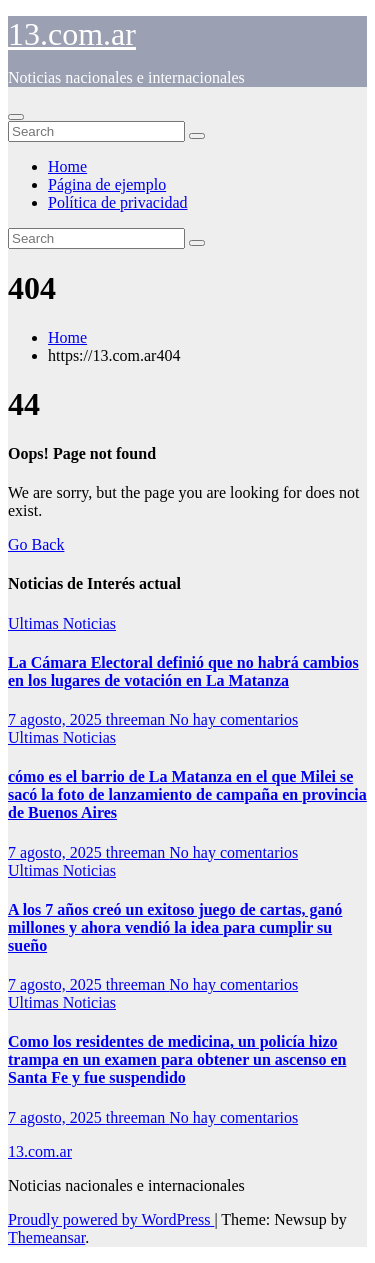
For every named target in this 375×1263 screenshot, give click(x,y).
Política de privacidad (118, 202)
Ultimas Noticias (62, 623)
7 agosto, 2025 (57, 719)
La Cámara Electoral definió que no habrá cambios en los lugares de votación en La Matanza (183, 671)
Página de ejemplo (107, 184)
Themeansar (46, 1237)
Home (67, 166)
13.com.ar (72, 34)
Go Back (36, 544)
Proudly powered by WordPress (111, 1219)
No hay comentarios (233, 719)
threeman (138, 719)
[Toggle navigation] (16, 117)
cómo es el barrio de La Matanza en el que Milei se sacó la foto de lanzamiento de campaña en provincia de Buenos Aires (187, 794)
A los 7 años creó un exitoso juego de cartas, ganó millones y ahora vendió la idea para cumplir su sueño (175, 927)
